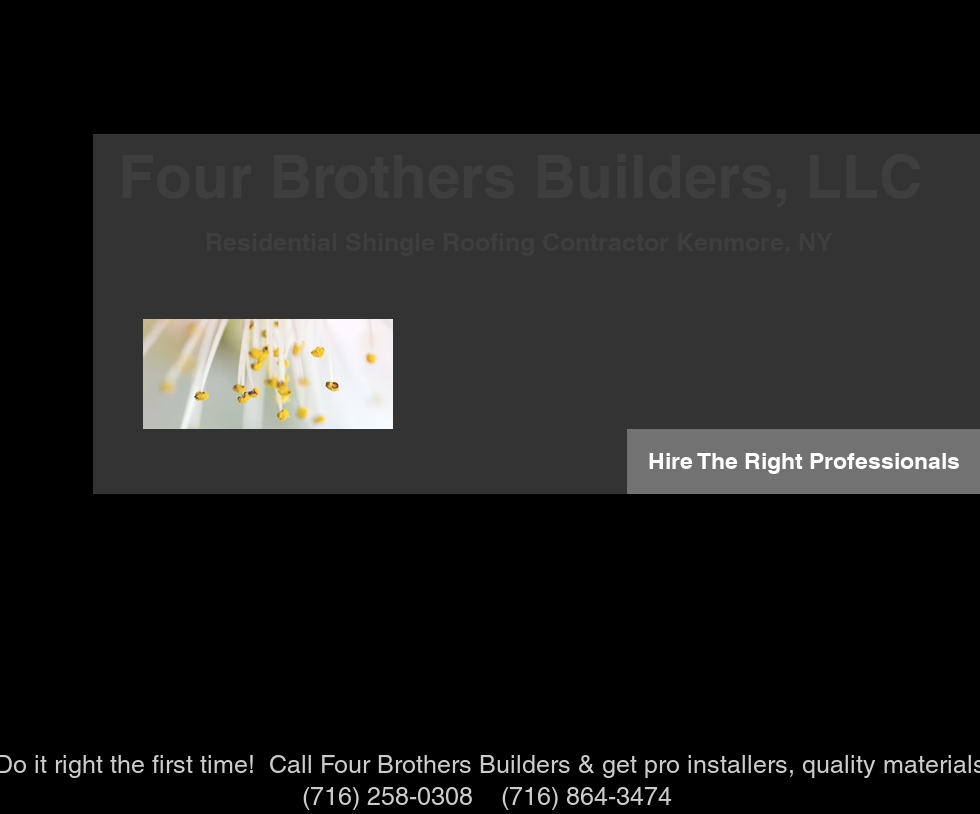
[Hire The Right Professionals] (803, 461)
